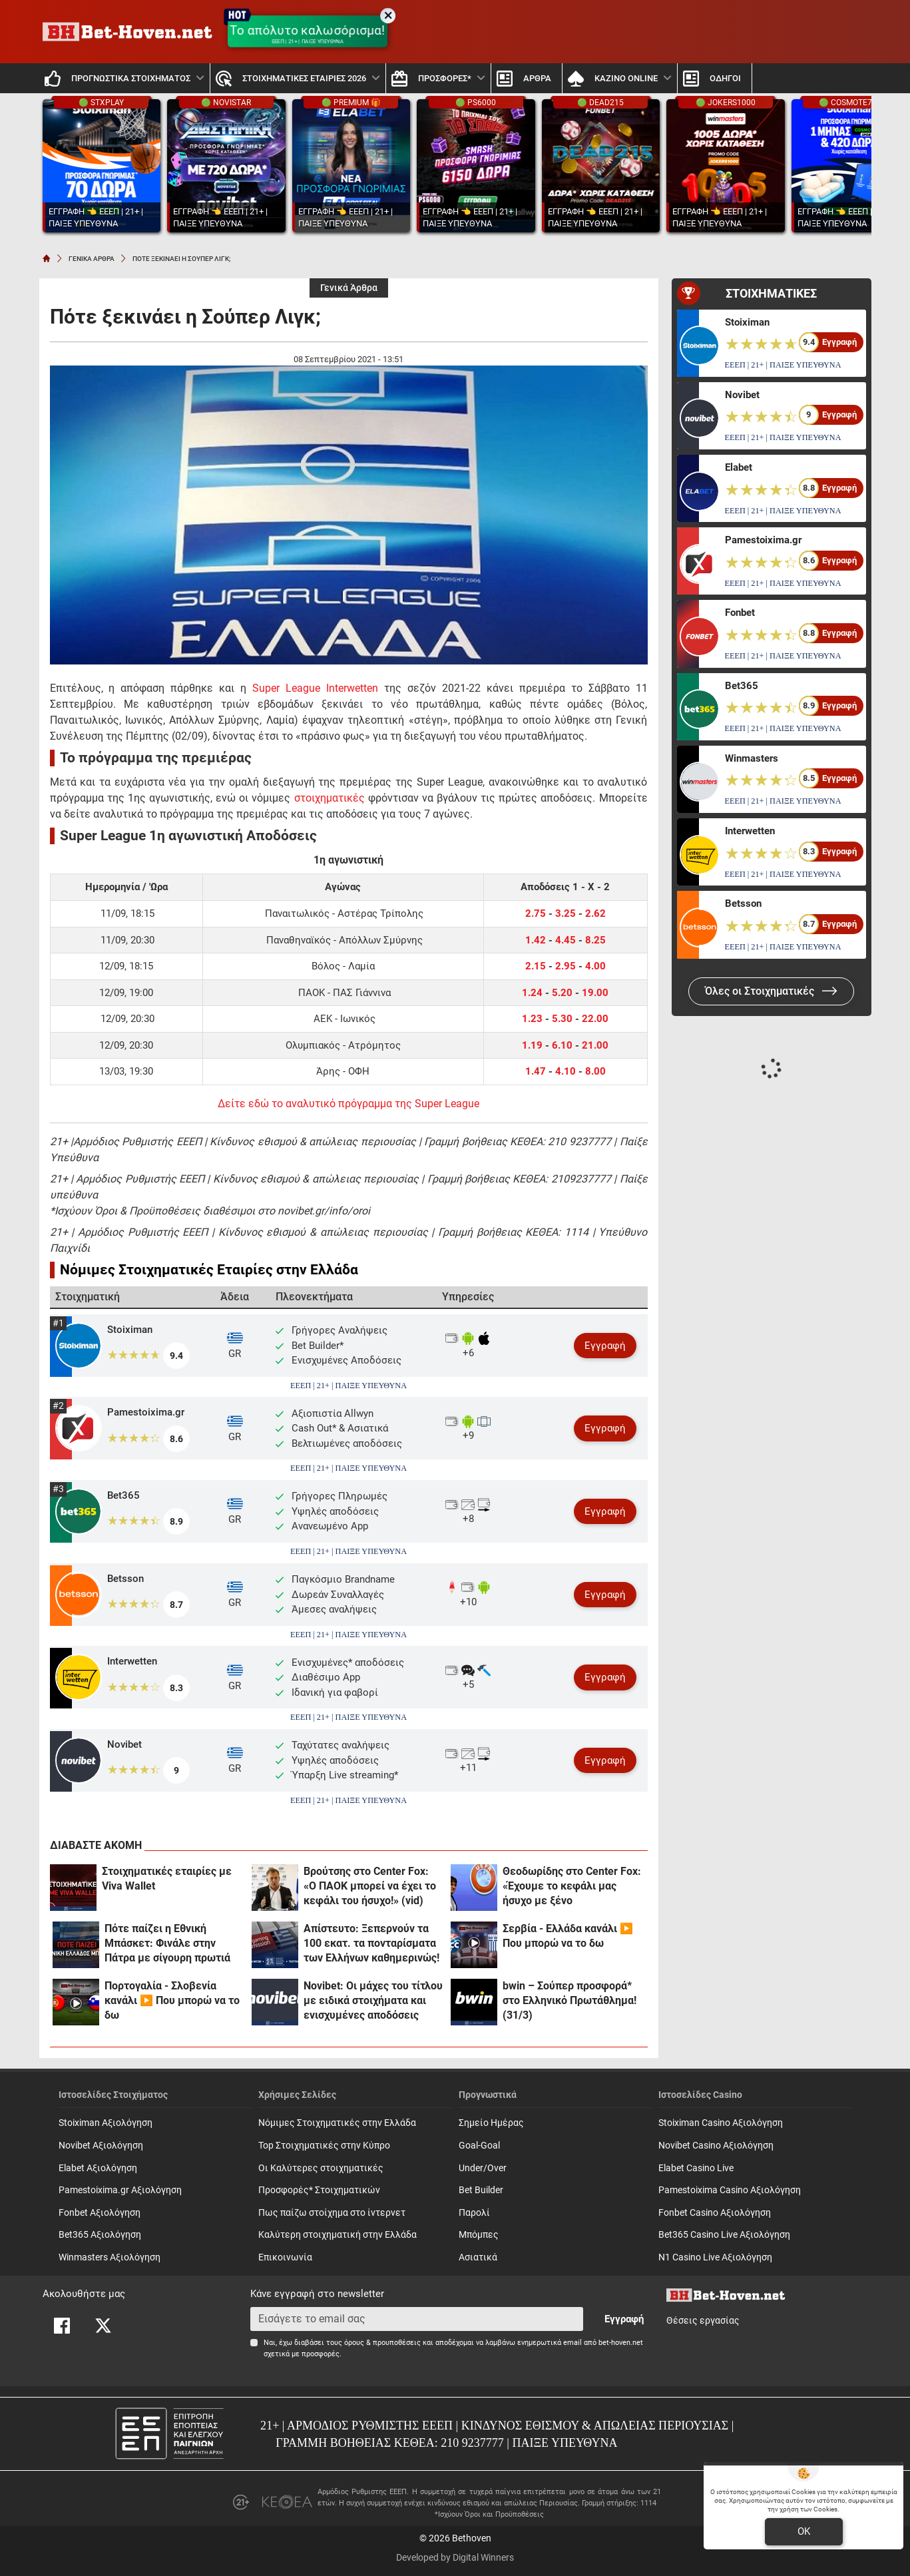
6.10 (562, 1045)
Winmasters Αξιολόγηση (109, 2257)
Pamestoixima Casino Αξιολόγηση (729, 2190)
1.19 (532, 1045)
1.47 (537, 1071)
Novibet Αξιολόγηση (101, 2145)
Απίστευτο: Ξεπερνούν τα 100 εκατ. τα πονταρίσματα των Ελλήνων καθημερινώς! (371, 1943)
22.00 (595, 1019)
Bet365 (123, 1495)
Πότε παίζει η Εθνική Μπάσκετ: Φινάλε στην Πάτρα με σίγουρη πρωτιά (167, 1943)
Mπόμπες (479, 2234)
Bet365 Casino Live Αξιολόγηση (724, 2234)
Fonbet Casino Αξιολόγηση (714, 2212)
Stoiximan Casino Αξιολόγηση (720, 2123)
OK (803, 2531)
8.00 (595, 1071)
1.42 (535, 940)
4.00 (595, 966)
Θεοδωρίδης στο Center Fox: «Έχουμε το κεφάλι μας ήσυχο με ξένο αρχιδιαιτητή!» (572, 1886)
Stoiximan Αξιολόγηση (105, 2123)
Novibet (124, 1744)
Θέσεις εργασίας (703, 2320)
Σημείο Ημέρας (491, 2123)
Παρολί (474, 2212)
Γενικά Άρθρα (348, 288)
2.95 (565, 966)
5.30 (562, 1019)
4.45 (565, 940)
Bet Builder (481, 2190)
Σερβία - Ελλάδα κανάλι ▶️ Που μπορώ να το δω (568, 1935)
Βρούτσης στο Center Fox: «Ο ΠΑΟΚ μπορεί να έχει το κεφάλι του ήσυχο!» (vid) (370, 1886)
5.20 (562, 993)
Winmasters (751, 758)
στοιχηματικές (329, 798)
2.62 (595, 913)
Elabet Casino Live (696, 2168)
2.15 (535, 966)
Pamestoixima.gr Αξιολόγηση (120, 2190)
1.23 (532, 1019)
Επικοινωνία (285, 2257)
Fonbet (740, 613)
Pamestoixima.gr (145, 1412)
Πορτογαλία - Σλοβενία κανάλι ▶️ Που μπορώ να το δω (172, 2000)
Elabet (738, 467)
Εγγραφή (605, 1346)
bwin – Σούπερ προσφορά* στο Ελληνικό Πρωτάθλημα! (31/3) (569, 2000)
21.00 (595, 1045)
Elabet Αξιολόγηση (98, 2168)
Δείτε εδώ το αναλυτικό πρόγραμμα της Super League (348, 1103)
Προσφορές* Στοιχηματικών (319, 2190)
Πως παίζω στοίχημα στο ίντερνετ (331, 2212)
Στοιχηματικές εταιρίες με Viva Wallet (167, 1878)
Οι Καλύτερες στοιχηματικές (320, 2168)
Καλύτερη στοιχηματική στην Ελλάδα (337, 2234)
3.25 (565, 913)
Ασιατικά (478, 2257)
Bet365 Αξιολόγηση (100, 2234)
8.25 (595, 940)
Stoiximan (129, 1330)
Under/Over (483, 2168)
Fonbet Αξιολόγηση (99, 2212)
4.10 (565, 1071)
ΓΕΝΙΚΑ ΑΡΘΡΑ (91, 258)
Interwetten (132, 1661)
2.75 (535, 913)
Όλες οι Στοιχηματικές (771, 991)
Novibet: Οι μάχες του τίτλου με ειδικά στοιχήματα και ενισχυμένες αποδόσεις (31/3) (373, 2001)
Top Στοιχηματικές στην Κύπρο (324, 2145)
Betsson (125, 1579)
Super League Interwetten (315, 688)
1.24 (532, 993)
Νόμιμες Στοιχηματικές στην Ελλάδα (337, 2123)
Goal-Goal (479, 2145)
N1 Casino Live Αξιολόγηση (715, 2257)
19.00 (595, 993)
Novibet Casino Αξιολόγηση (716, 2145)
